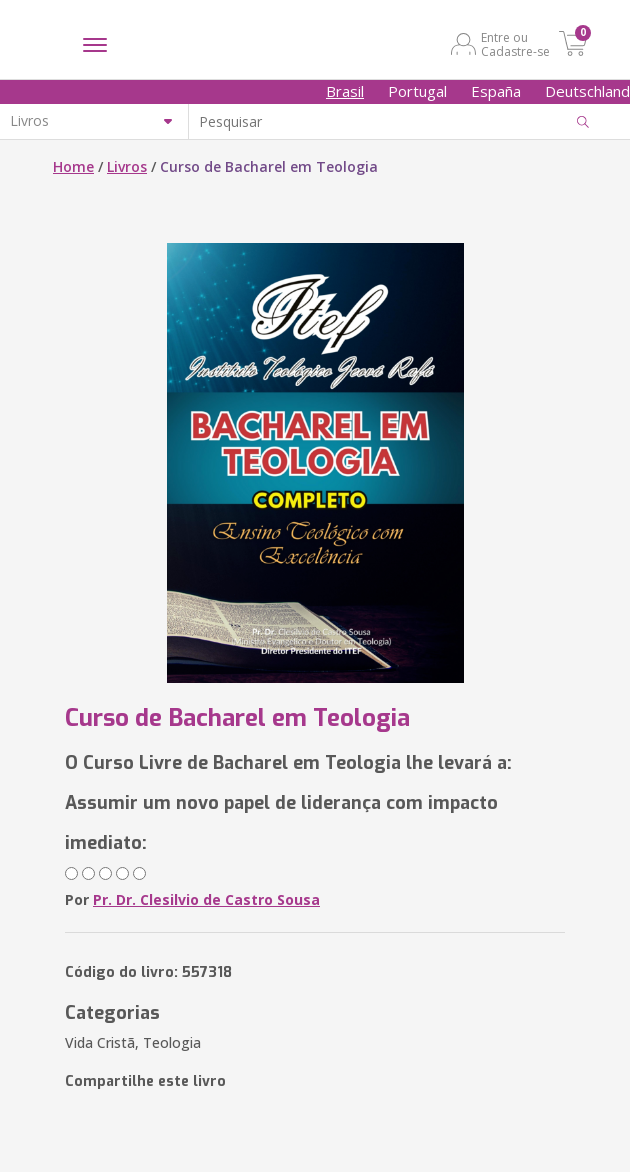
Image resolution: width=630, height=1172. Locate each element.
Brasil (345, 91)
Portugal (417, 91)
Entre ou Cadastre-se (515, 44)
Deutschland (587, 91)
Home (73, 166)
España (496, 91)
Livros (127, 166)
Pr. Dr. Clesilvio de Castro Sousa (206, 899)
